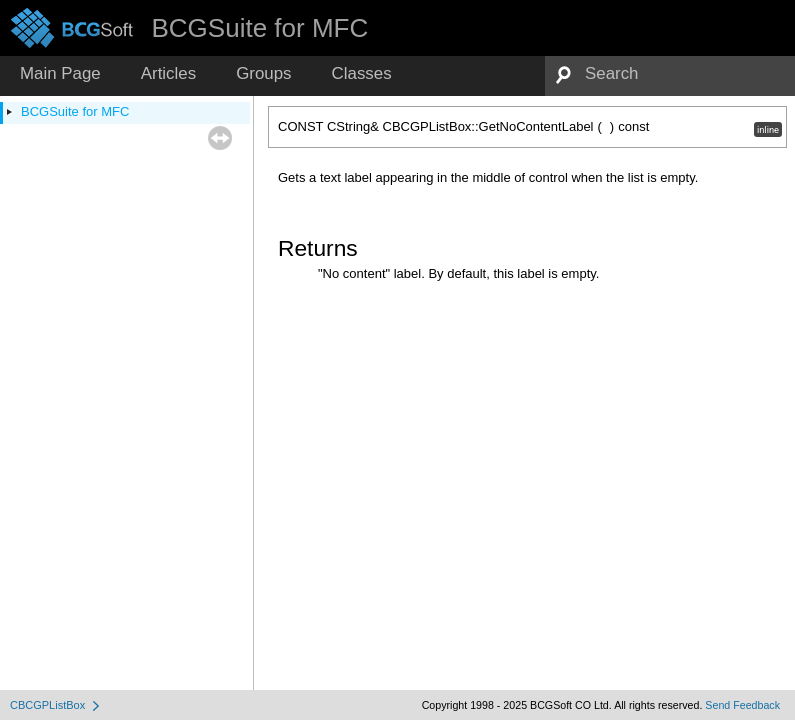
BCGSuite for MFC (75, 111)
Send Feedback (742, 705)
